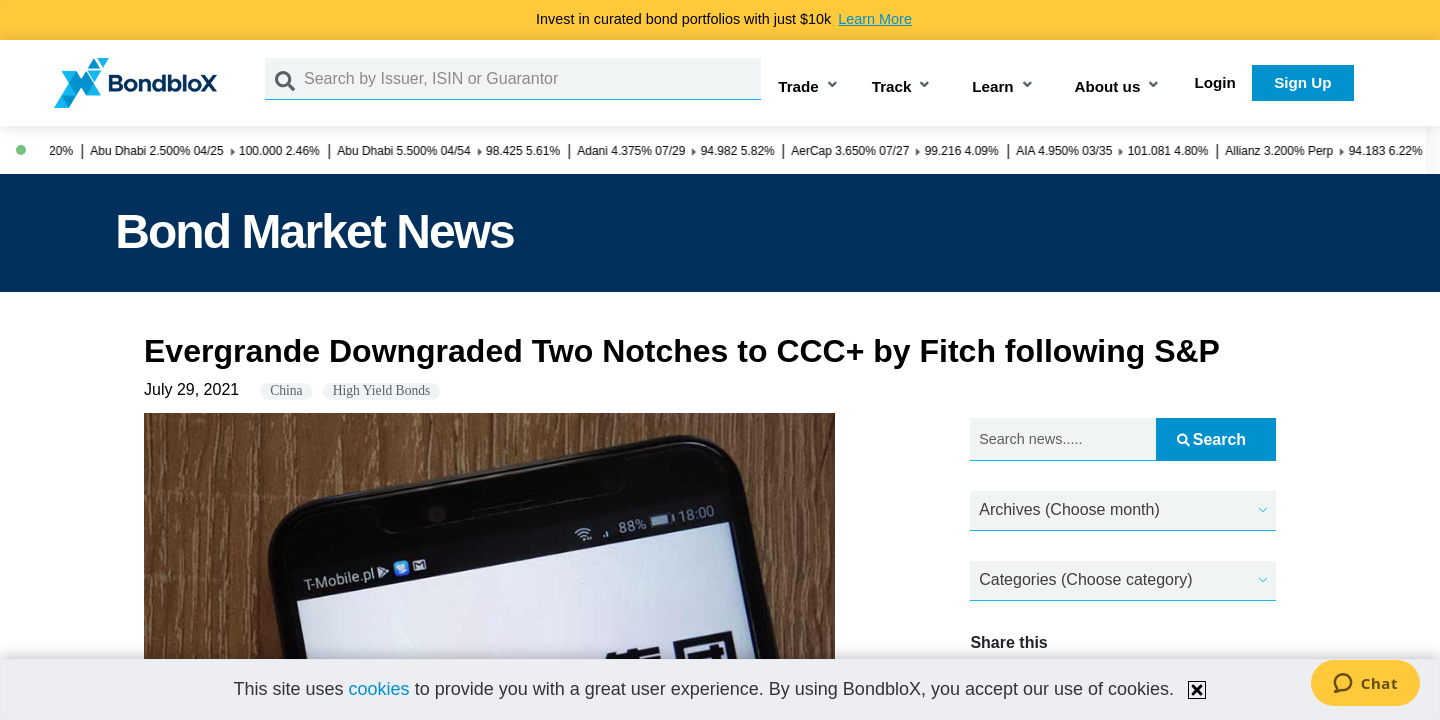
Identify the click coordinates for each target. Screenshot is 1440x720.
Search (1211, 439)
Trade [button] (798, 86)
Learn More (875, 19)
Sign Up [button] (1302, 82)
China (286, 390)
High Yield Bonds (382, 390)
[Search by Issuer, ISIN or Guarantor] (532, 79)
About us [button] (1108, 86)
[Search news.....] (1063, 439)
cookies (379, 689)
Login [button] (1215, 82)
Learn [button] (992, 86)
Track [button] (892, 86)
